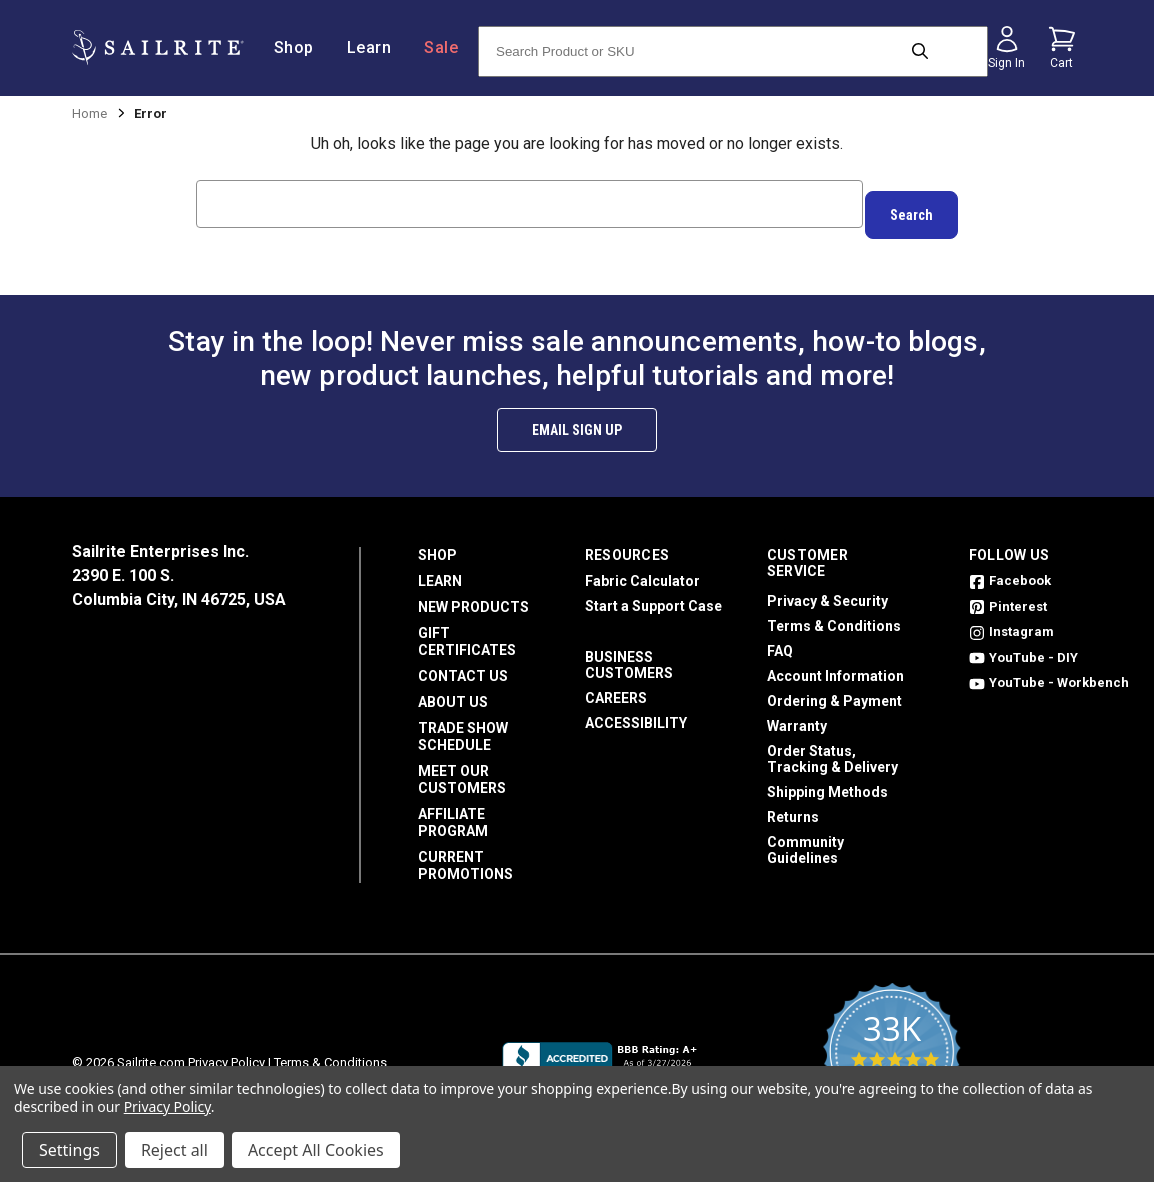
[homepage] (157, 47)
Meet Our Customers (462, 768)
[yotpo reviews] (891, 1052)
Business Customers (629, 654)
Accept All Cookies (316, 1150)
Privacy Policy (226, 1051)
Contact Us (463, 665)
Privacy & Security (827, 590)
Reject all (174, 1150)
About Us (453, 691)
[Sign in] (1007, 48)
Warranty (797, 715)
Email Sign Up (577, 419)
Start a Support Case (653, 595)
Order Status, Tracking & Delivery (832, 748)
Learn (440, 570)
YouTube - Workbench (1049, 671)
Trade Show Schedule (463, 725)
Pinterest (1008, 595)
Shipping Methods (827, 781)
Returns (793, 806)
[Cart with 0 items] (1062, 48)
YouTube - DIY (1023, 646)
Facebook (1010, 569)
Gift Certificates (467, 630)
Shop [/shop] (301, 47)
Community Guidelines (805, 839)
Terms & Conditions (834, 615)
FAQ (780, 640)
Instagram (1011, 620)
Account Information (835, 665)
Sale (441, 47)
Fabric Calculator (642, 570)
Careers (616, 687)
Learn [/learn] (377, 47)
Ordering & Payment (834, 690)
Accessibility (636, 712)
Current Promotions (465, 854)
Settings (69, 1150)
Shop (437, 544)
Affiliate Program (453, 811)
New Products (473, 596)
